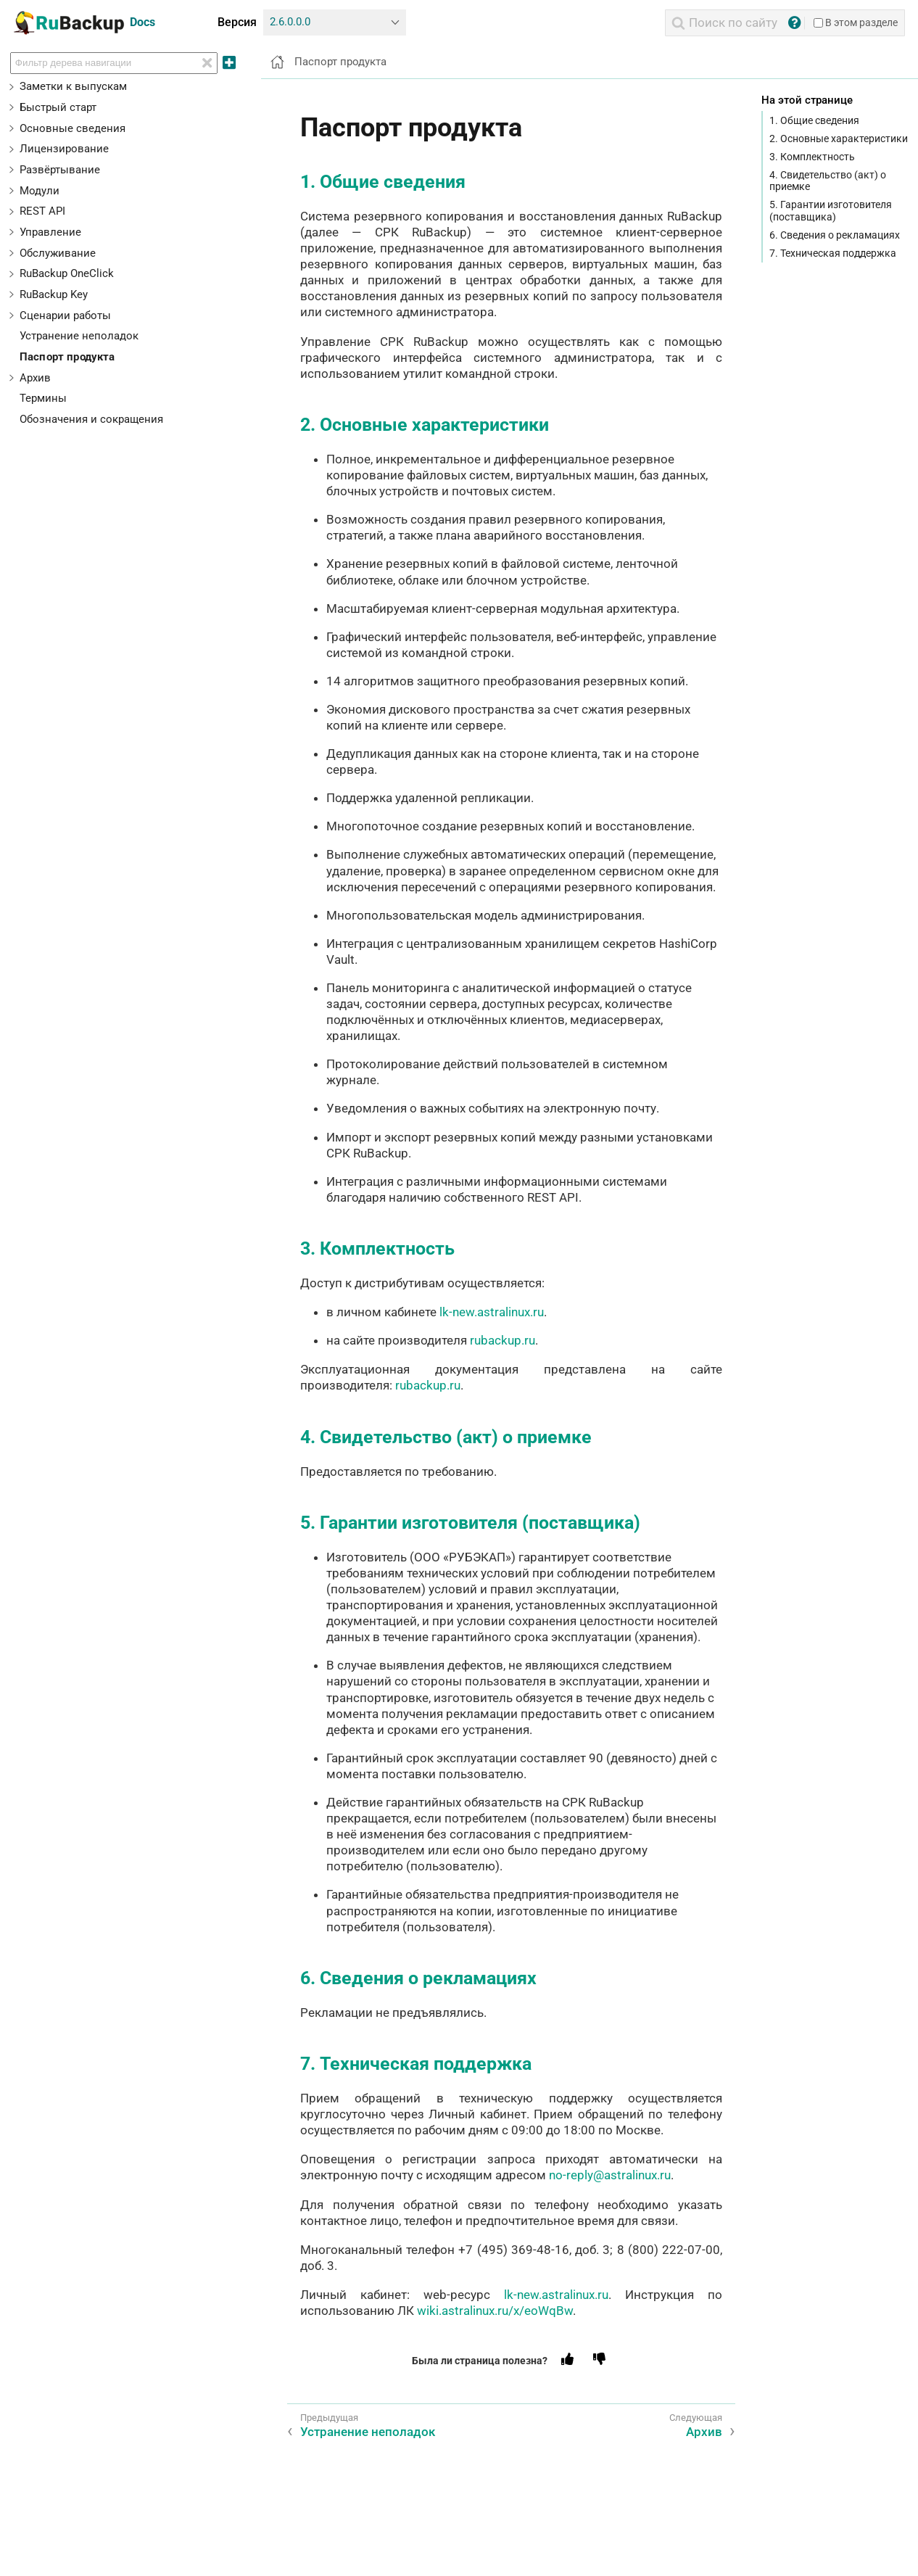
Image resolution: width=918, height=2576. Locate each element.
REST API (42, 211)
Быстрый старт (58, 107)
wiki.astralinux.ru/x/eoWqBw (495, 2310)
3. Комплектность (812, 156)
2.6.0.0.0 (290, 21)
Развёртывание (60, 169)
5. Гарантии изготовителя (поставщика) (830, 210)
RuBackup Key (54, 294)
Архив (35, 377)
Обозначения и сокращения (91, 419)
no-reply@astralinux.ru (610, 2175)
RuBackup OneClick (67, 273)
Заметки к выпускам (73, 86)
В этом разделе (856, 22)
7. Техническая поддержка (832, 253)
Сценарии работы (65, 315)
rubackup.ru (502, 1340)
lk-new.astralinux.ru (491, 1312)
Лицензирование (64, 148)
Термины (43, 398)
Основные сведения (72, 128)
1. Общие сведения (814, 120)
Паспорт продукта (67, 356)
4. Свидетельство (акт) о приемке (827, 180)
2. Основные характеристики (838, 138)
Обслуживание (58, 253)
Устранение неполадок (79, 335)
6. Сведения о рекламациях (834, 235)
